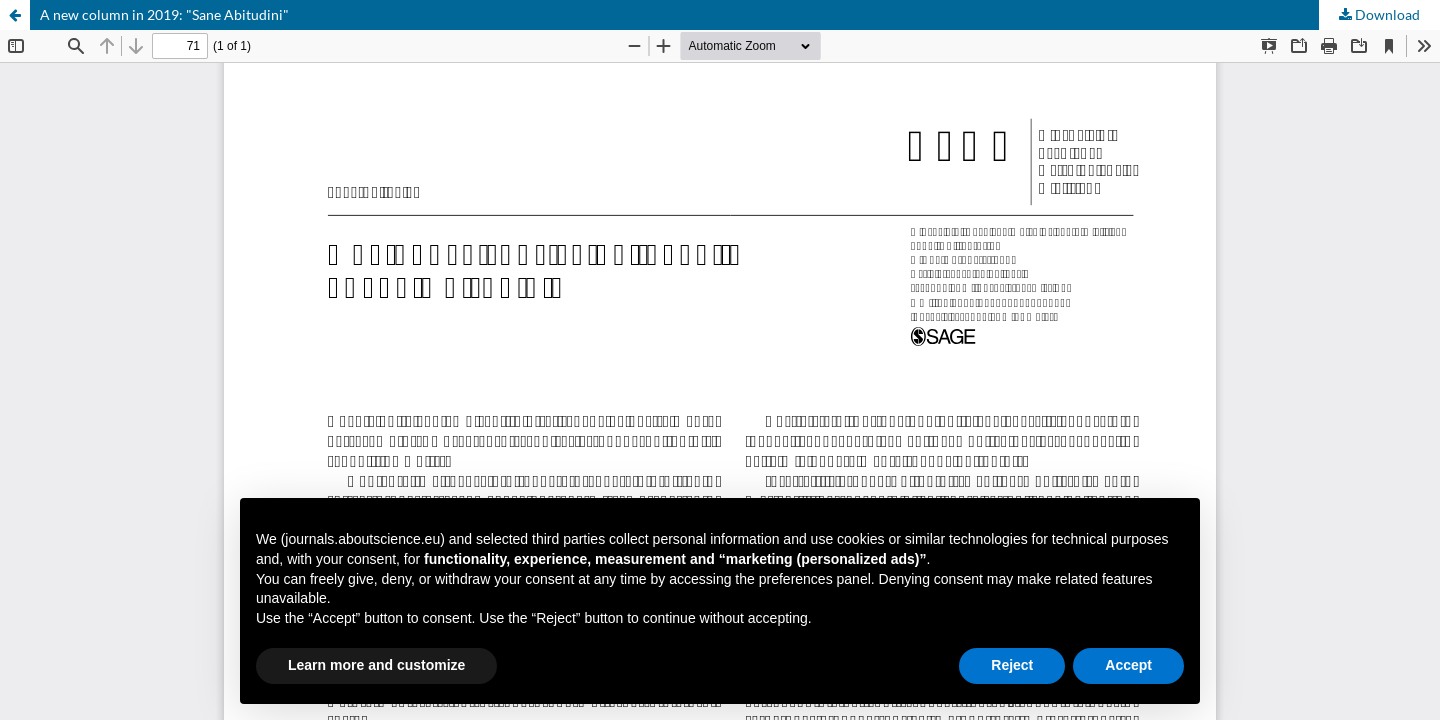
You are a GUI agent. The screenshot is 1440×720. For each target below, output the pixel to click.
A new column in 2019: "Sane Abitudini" (164, 14)
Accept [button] (1128, 665)
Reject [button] (1012, 665)
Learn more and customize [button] (376, 665)
